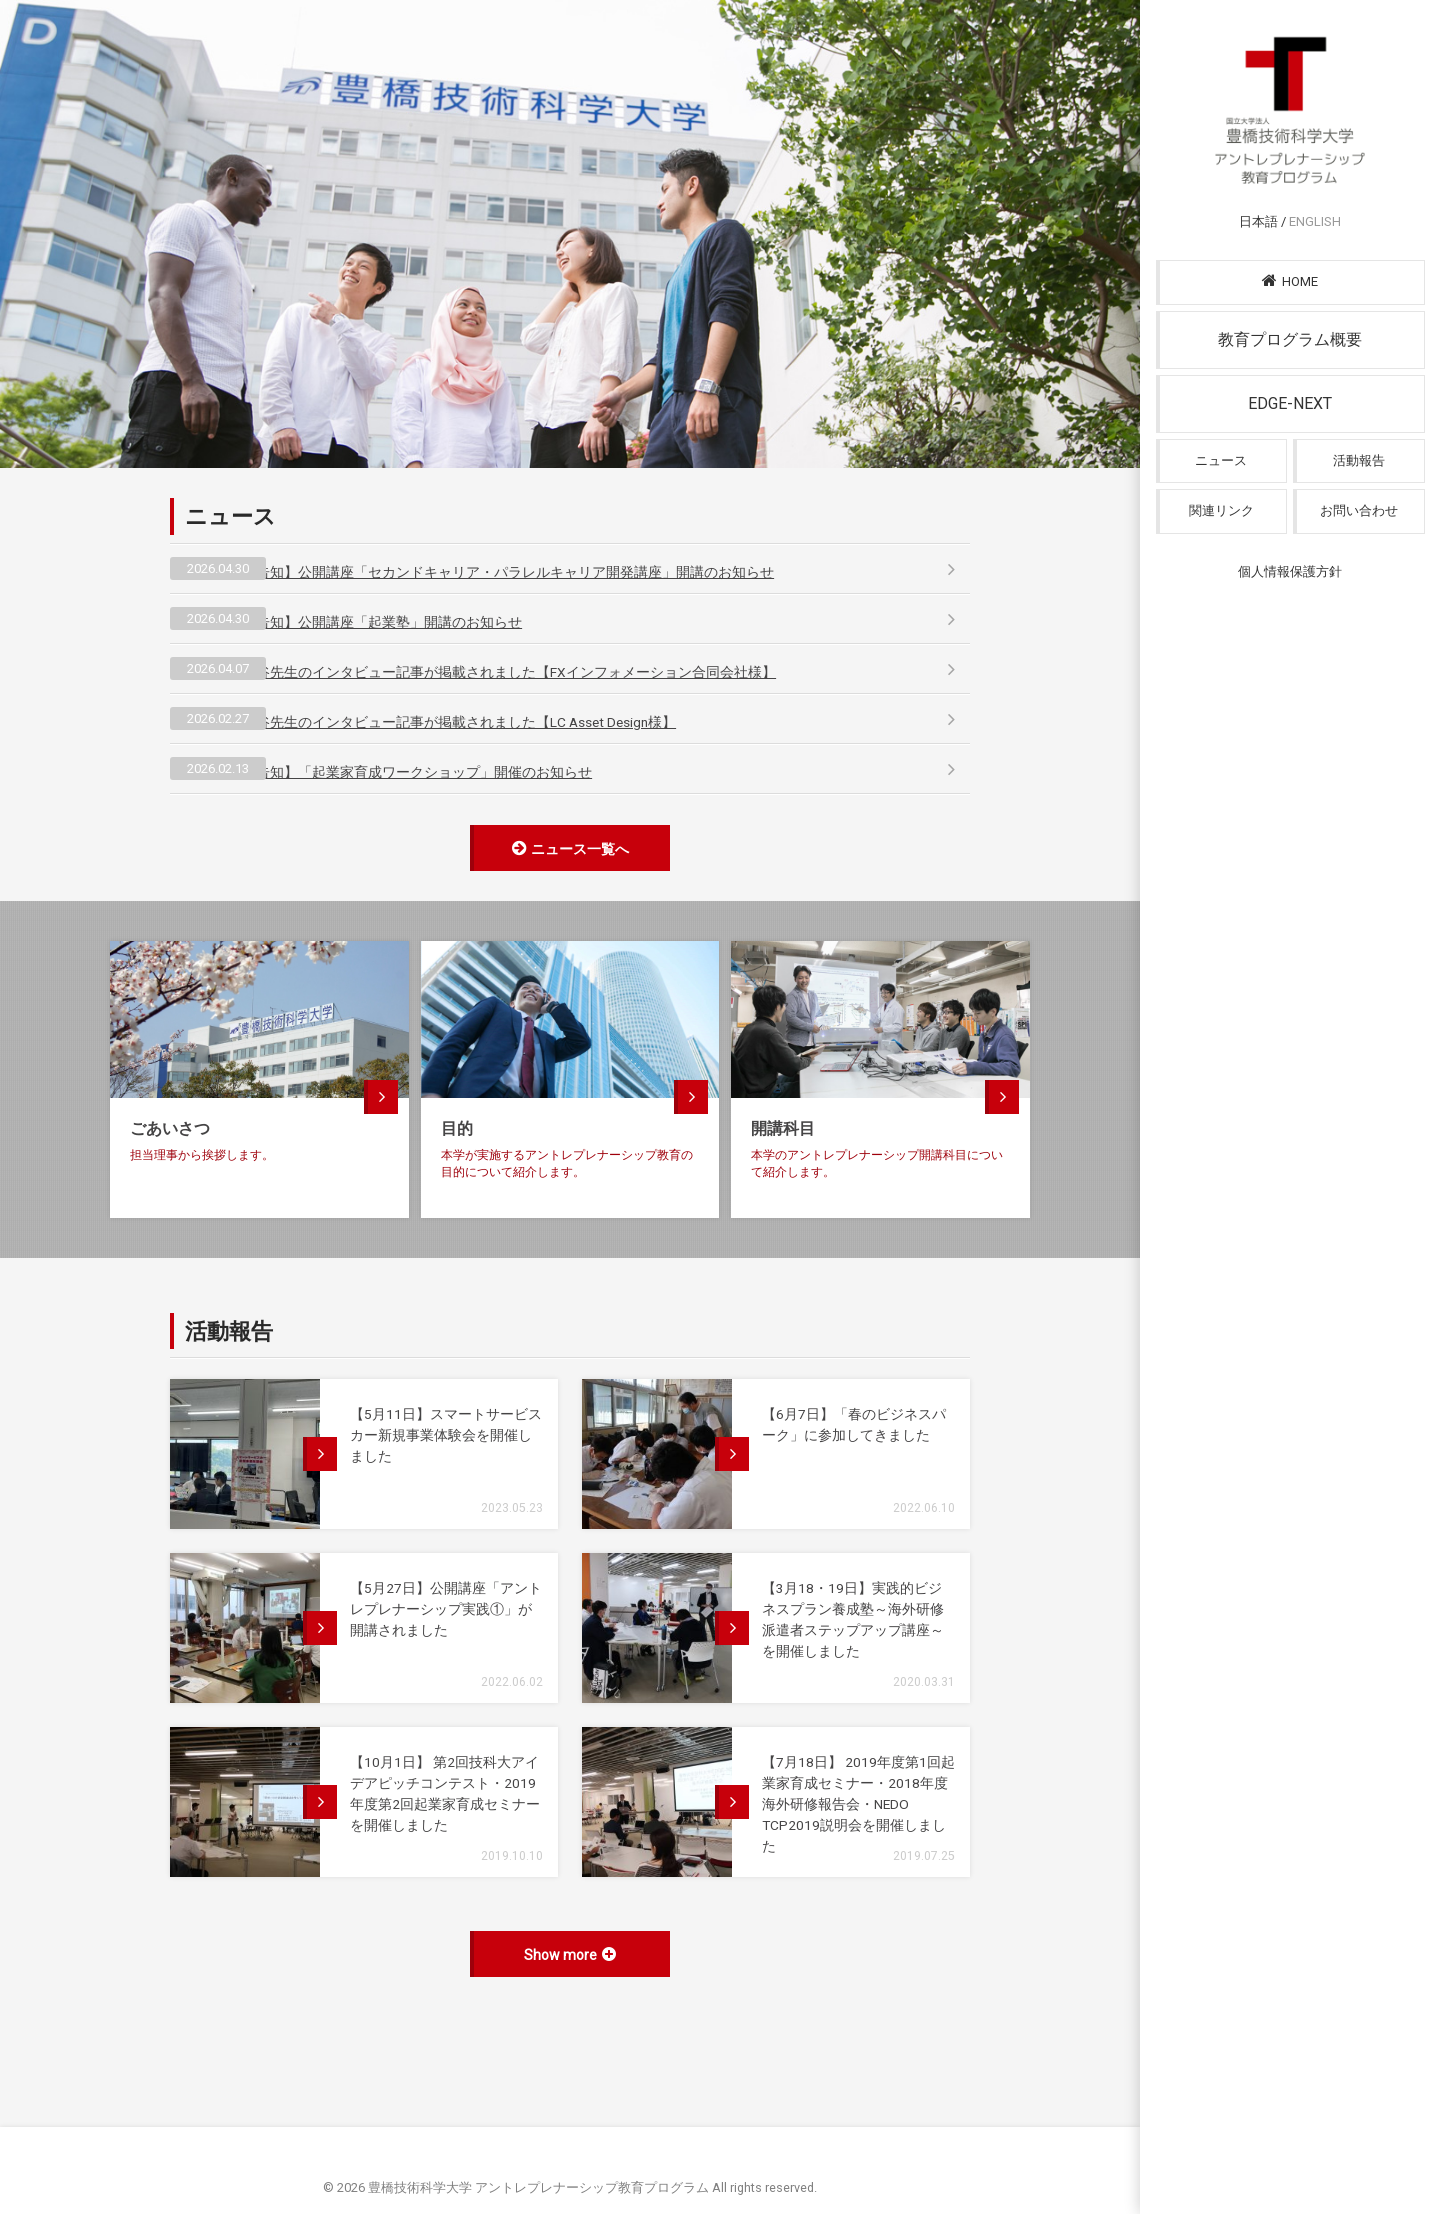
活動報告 (1359, 486)
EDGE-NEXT (1290, 428)
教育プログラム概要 (1290, 364)
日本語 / (1290, 245)
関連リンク (1221, 538)
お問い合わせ (1359, 538)
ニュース (1221, 486)
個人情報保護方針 (1290, 599)
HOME (1290, 305)
